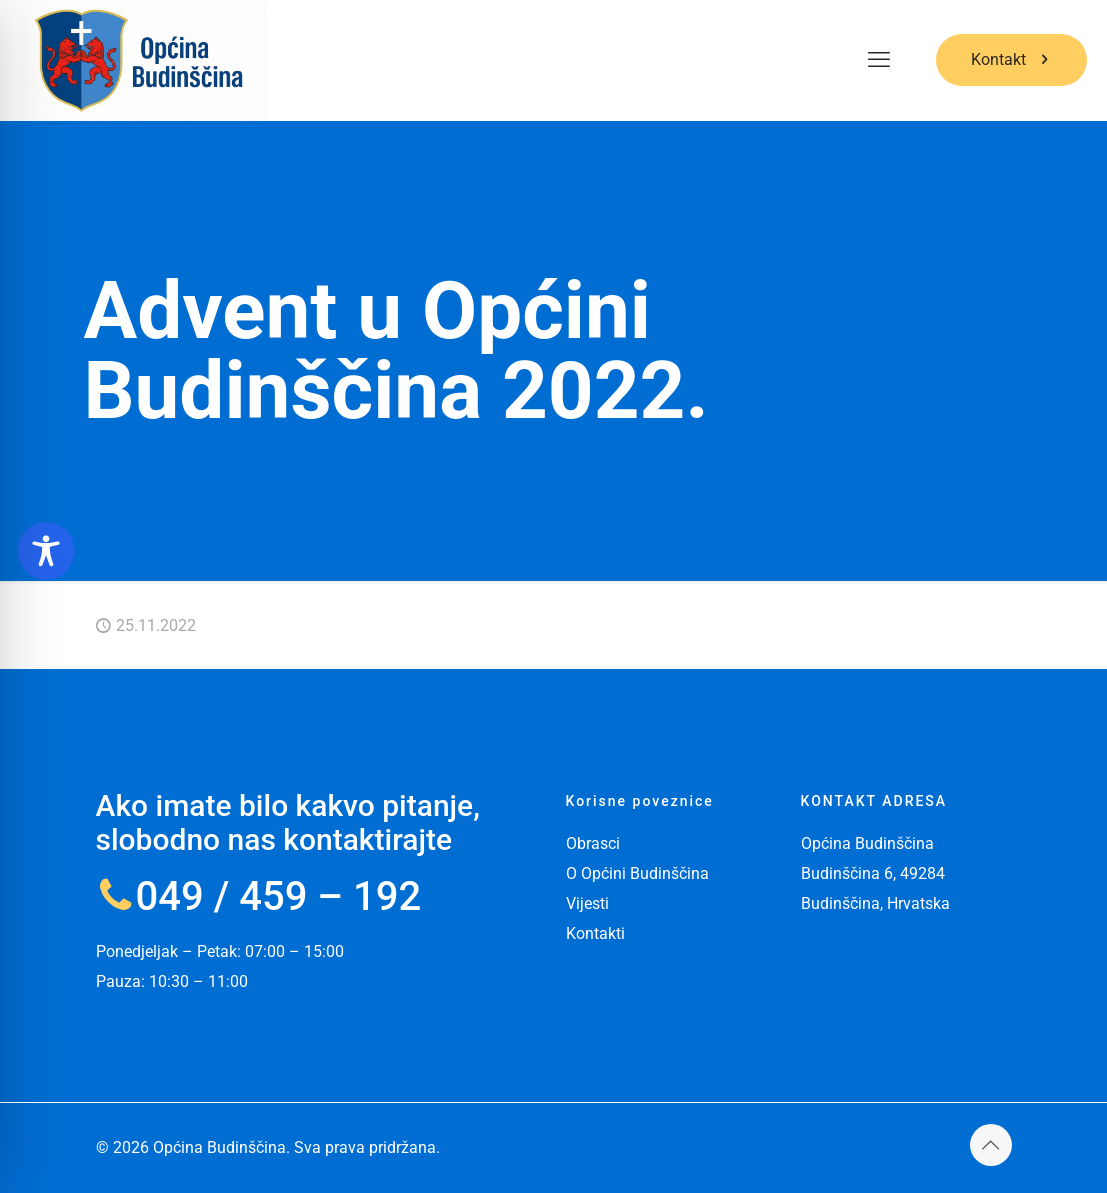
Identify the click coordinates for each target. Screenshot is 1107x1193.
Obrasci (593, 843)
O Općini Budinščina (637, 873)
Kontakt (1011, 59)
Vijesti (587, 903)
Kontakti (595, 933)
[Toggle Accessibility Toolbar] (46, 551)
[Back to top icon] (991, 1145)
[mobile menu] (879, 60)
